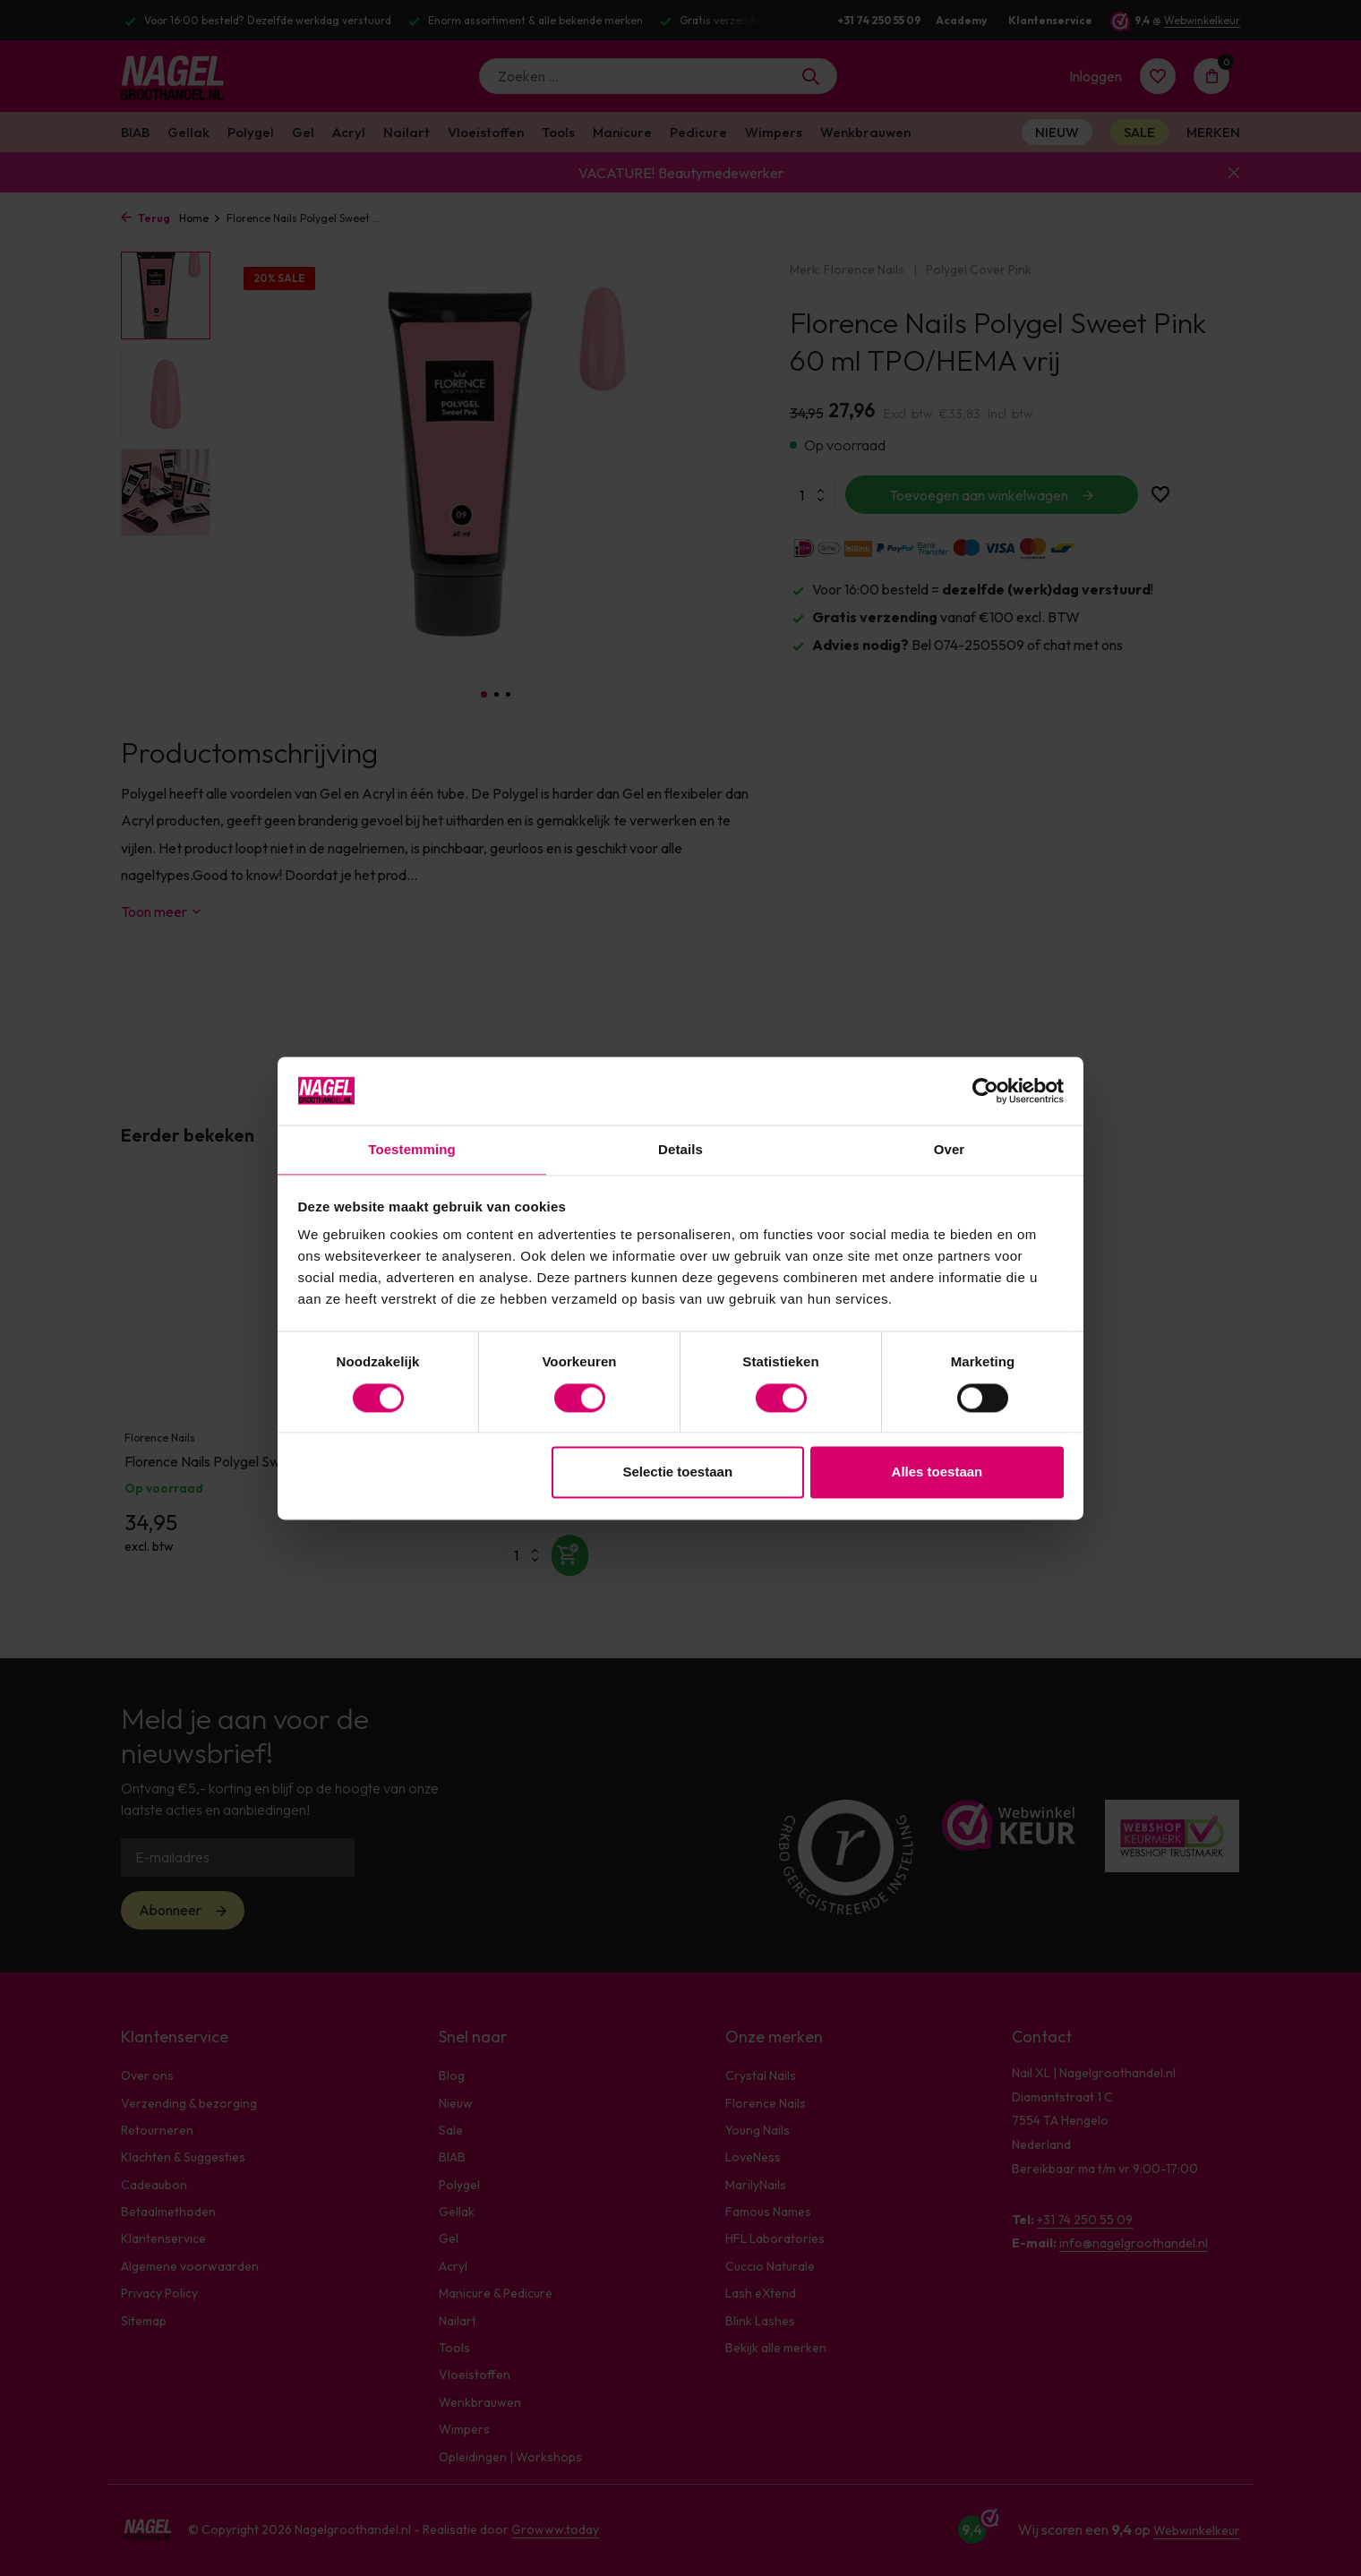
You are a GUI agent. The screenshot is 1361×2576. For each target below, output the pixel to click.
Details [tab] (680, 1149)
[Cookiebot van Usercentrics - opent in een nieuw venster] (985, 1089)
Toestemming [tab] (412, 1149)
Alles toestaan (937, 1473)
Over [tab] (949, 1149)
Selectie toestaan (678, 1473)
